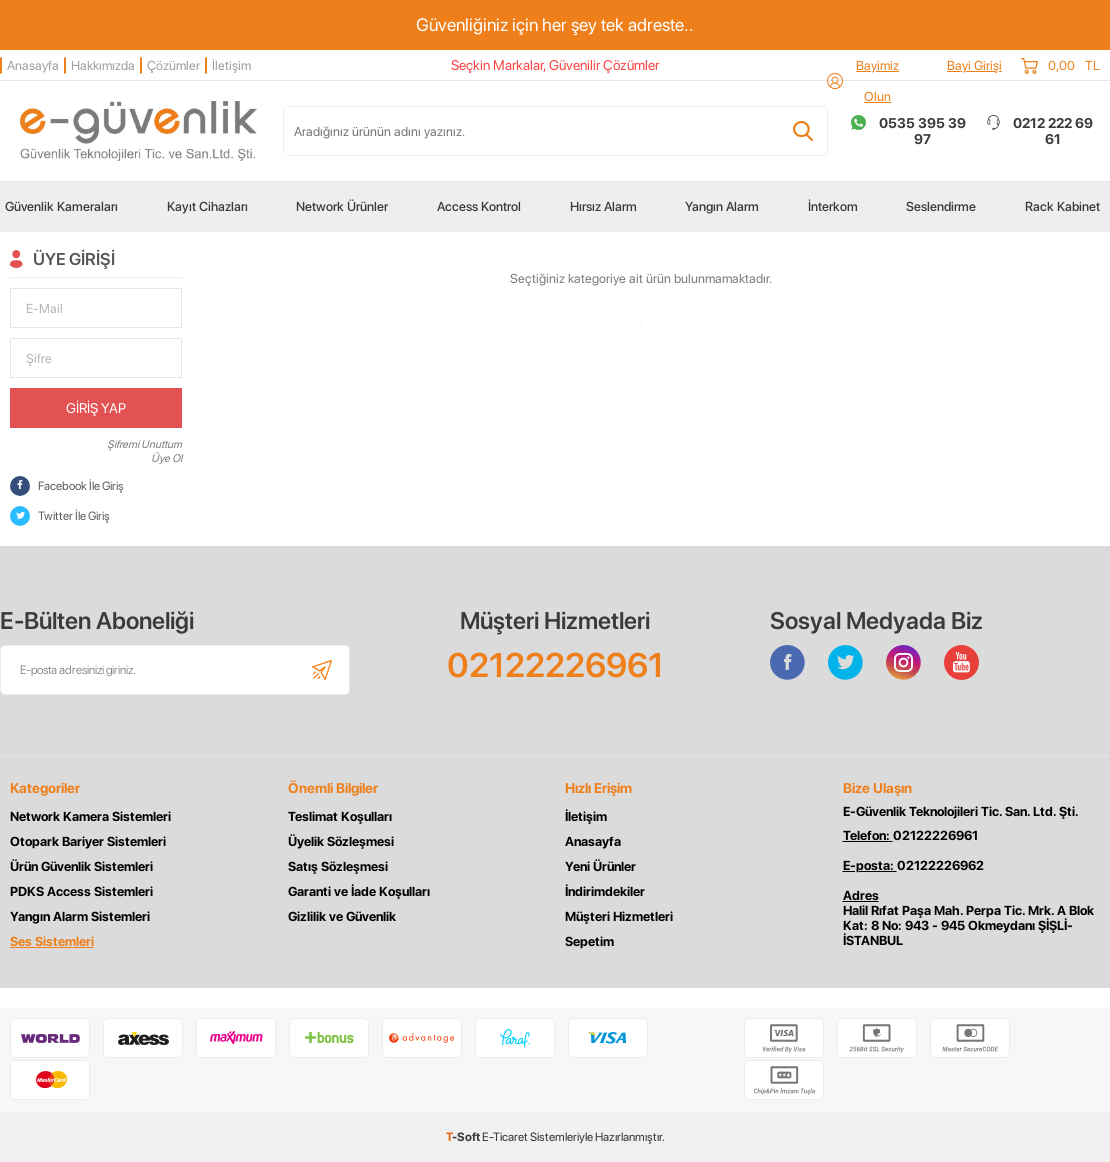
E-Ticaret (505, 1137)
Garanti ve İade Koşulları (359, 891)
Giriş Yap (96, 408)
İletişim (231, 65)
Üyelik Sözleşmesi (341, 841)
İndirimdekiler (605, 891)
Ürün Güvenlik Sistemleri (81, 866)
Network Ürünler (342, 206)
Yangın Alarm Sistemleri (80, 916)
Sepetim (589, 941)
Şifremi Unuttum (144, 444)
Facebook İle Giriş (67, 486)
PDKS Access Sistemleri (81, 891)
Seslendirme (941, 206)
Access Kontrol (479, 206)
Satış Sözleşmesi (338, 866)
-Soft (464, 1137)
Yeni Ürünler (600, 866)
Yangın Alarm (722, 206)
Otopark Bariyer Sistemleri (88, 841)
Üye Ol (166, 458)
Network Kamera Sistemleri (90, 816)
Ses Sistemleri (52, 941)
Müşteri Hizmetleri (619, 916)
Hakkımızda (103, 65)
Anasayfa (33, 65)
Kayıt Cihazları (207, 206)
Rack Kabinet (1062, 206)
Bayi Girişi (974, 65)
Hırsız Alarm (603, 206)
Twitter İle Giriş (60, 516)
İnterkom (833, 206)
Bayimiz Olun (877, 81)
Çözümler (173, 65)
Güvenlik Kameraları (61, 206)
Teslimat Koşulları (340, 816)
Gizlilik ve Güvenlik (342, 916)
